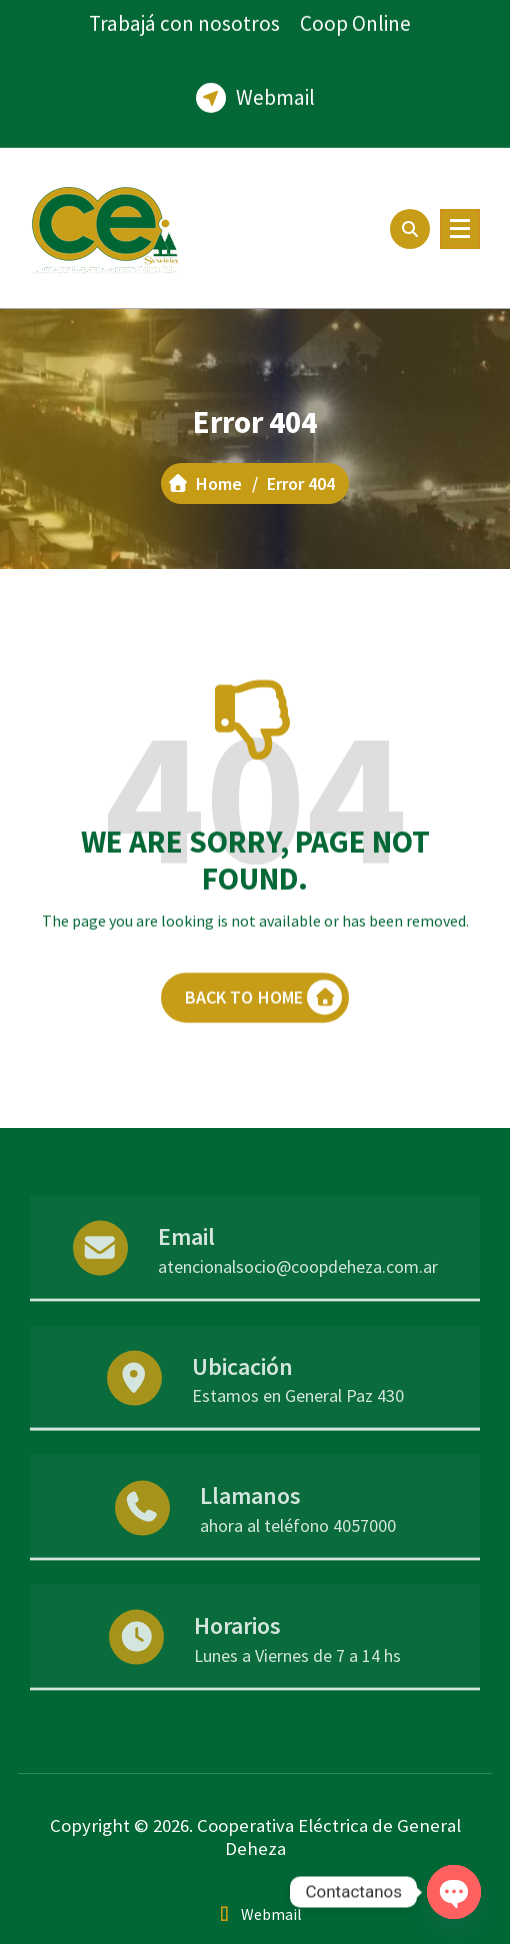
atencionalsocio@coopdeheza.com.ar (298, 1299)
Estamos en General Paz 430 (298, 1429)
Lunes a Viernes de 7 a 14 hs (297, 1688)
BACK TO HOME (264, 1023)
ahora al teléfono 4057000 (298, 1558)
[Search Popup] (410, 229)
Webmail (275, 85)
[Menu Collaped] (460, 229)
